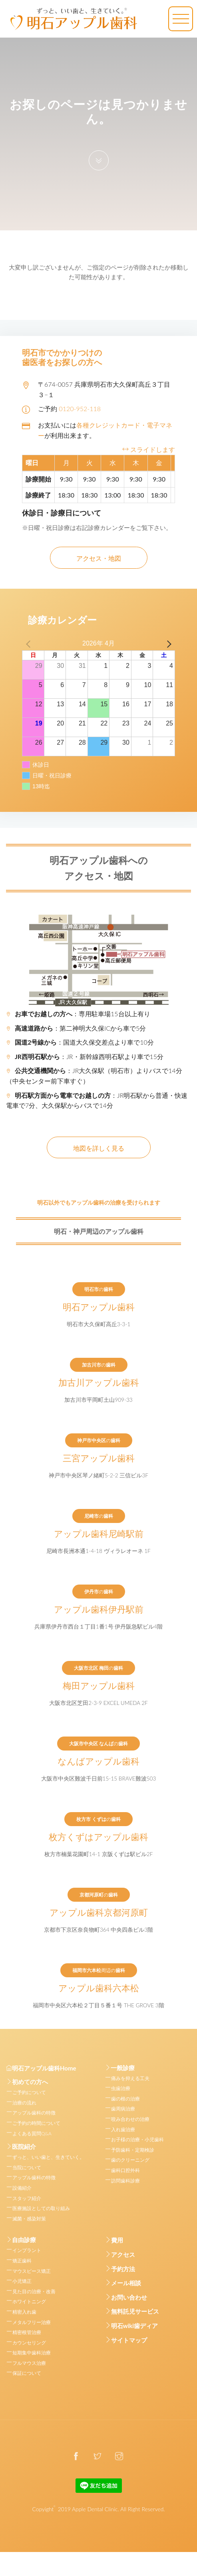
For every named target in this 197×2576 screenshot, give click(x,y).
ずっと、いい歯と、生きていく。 (48, 2157)
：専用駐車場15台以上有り (78, 1013)
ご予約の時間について (36, 2123)
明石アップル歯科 (99, 1307)
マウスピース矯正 (31, 2271)
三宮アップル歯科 (99, 1458)
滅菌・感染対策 (29, 2219)
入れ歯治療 (123, 2129)
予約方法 (123, 2268)
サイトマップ (129, 2340)
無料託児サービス (135, 2311)
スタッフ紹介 (26, 2198)
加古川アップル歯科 (98, 1382)
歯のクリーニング (130, 2160)
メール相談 (126, 2282)
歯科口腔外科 (125, 2170)
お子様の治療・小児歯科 (137, 2139)
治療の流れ (24, 2103)
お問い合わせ (129, 2297)
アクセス (123, 2254)
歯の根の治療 (125, 2099)
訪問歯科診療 (125, 2181)
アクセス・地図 (98, 558)
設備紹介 (22, 2188)
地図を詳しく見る (98, 1148)
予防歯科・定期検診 (132, 2150)
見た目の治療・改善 (34, 2291)
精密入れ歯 (24, 2312)
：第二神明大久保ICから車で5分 (76, 1028)
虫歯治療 (120, 2088)
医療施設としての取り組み (41, 2208)
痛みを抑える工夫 (130, 2078)
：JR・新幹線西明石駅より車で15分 (84, 1056)
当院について (26, 2167)
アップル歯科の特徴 (34, 2113)
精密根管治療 (26, 2332)
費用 (117, 2240)
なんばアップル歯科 (98, 1761)
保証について (26, 2373)
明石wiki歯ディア (134, 2325)
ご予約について (29, 2092)
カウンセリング (29, 2343)
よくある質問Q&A (32, 2133)
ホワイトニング (29, 2301)
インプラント (26, 2250)
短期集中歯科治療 (31, 2353)
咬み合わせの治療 (130, 2119)
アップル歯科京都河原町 (99, 1912)
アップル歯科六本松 (98, 1988)
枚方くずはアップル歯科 (98, 1837)
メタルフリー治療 (31, 2322)
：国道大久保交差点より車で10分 (80, 1042)
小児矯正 (22, 2281)
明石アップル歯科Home (41, 2068)
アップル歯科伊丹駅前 (98, 1609)
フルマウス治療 (29, 2363)
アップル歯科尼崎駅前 (98, 1533)
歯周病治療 (123, 2109)
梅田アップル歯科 (99, 1685)
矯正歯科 (22, 2261)
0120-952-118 (80, 408)
